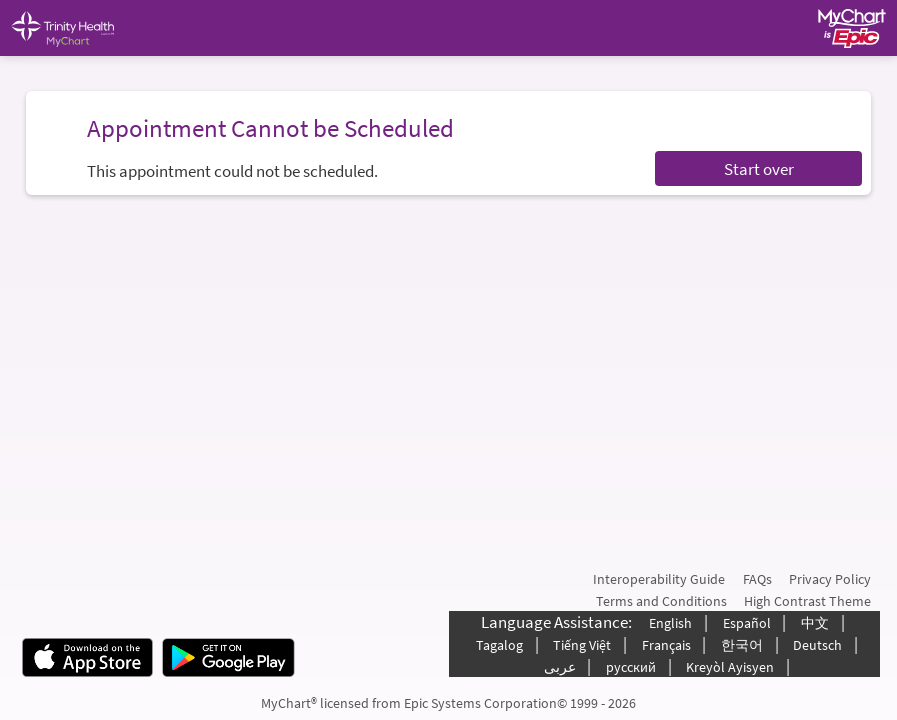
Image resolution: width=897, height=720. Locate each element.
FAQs (757, 579)
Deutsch (817, 645)
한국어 (742, 645)
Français (666, 645)
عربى (560, 667)
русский (631, 667)
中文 (815, 623)
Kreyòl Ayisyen (730, 667)
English (670, 623)
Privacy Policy (830, 579)
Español (747, 623)
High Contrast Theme (807, 601)
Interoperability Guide (659, 579)
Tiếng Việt (582, 645)
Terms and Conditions (661, 601)
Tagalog (499, 645)
